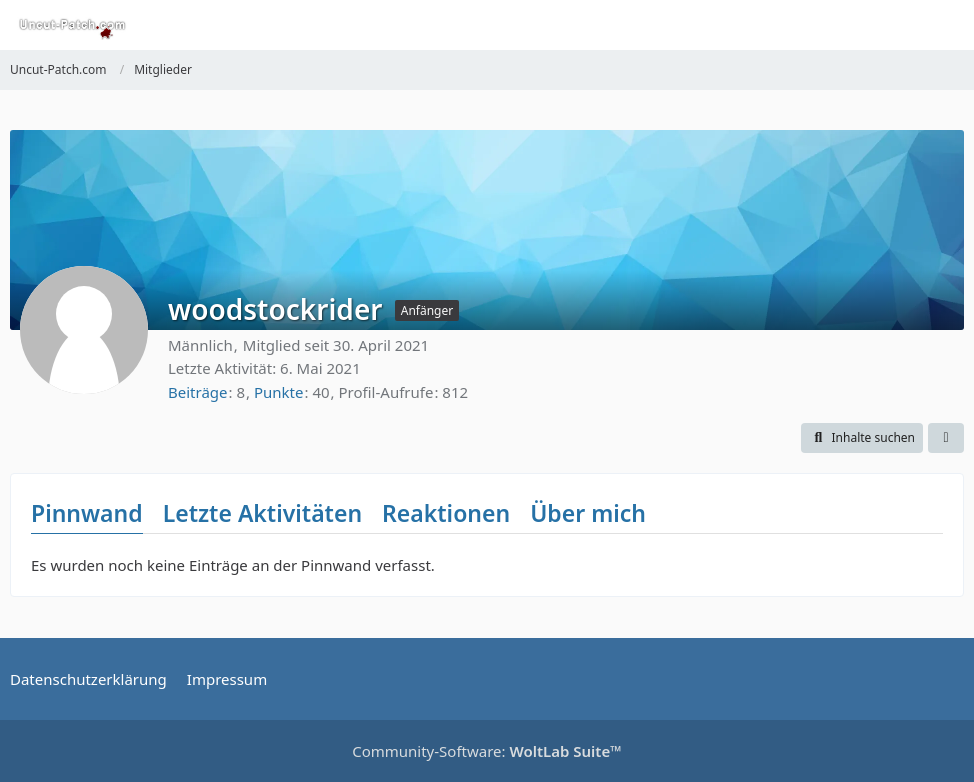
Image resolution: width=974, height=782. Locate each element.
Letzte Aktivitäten (262, 513)
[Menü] (948, 25)
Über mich (588, 513)
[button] (862, 438)
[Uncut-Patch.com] (73, 25)
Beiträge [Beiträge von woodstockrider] (198, 392)
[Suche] (848, 25)
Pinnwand (87, 513)
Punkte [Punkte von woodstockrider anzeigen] (279, 392)
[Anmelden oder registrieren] (898, 25)
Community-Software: (487, 751)
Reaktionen (446, 513)
